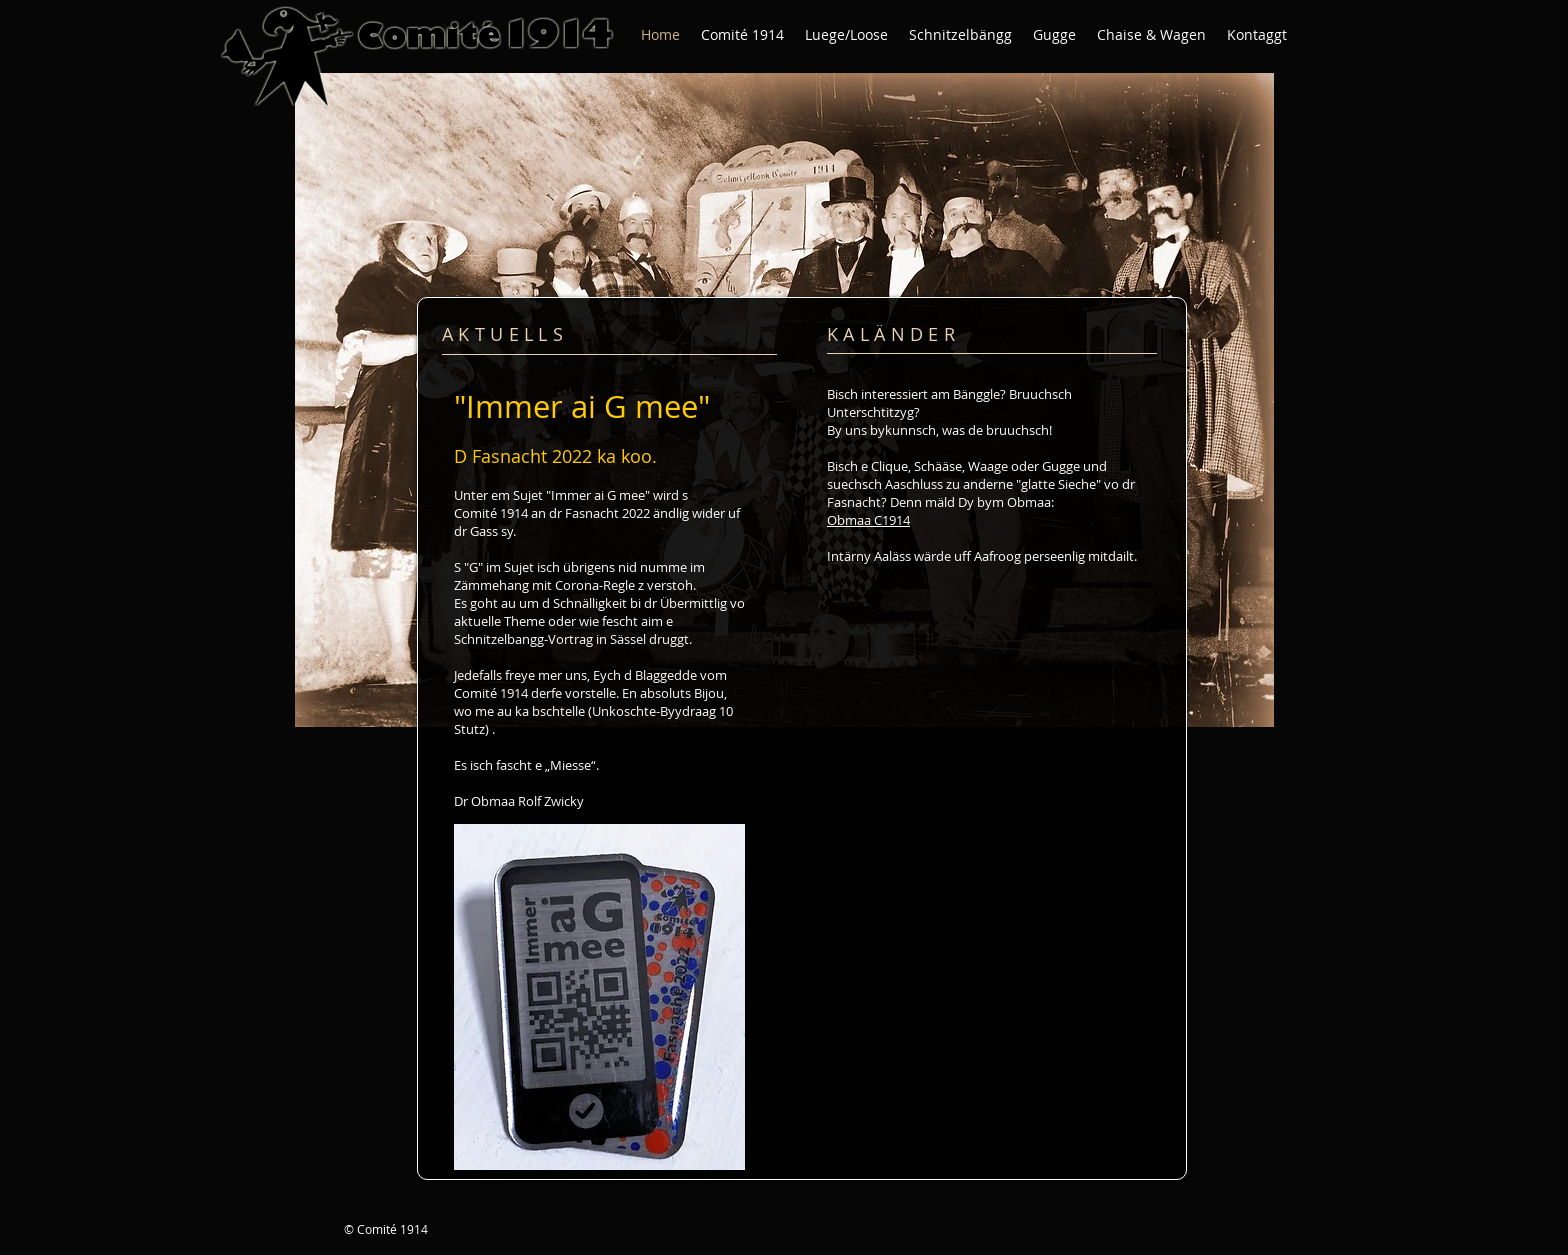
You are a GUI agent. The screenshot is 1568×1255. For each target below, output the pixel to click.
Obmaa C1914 (868, 520)
